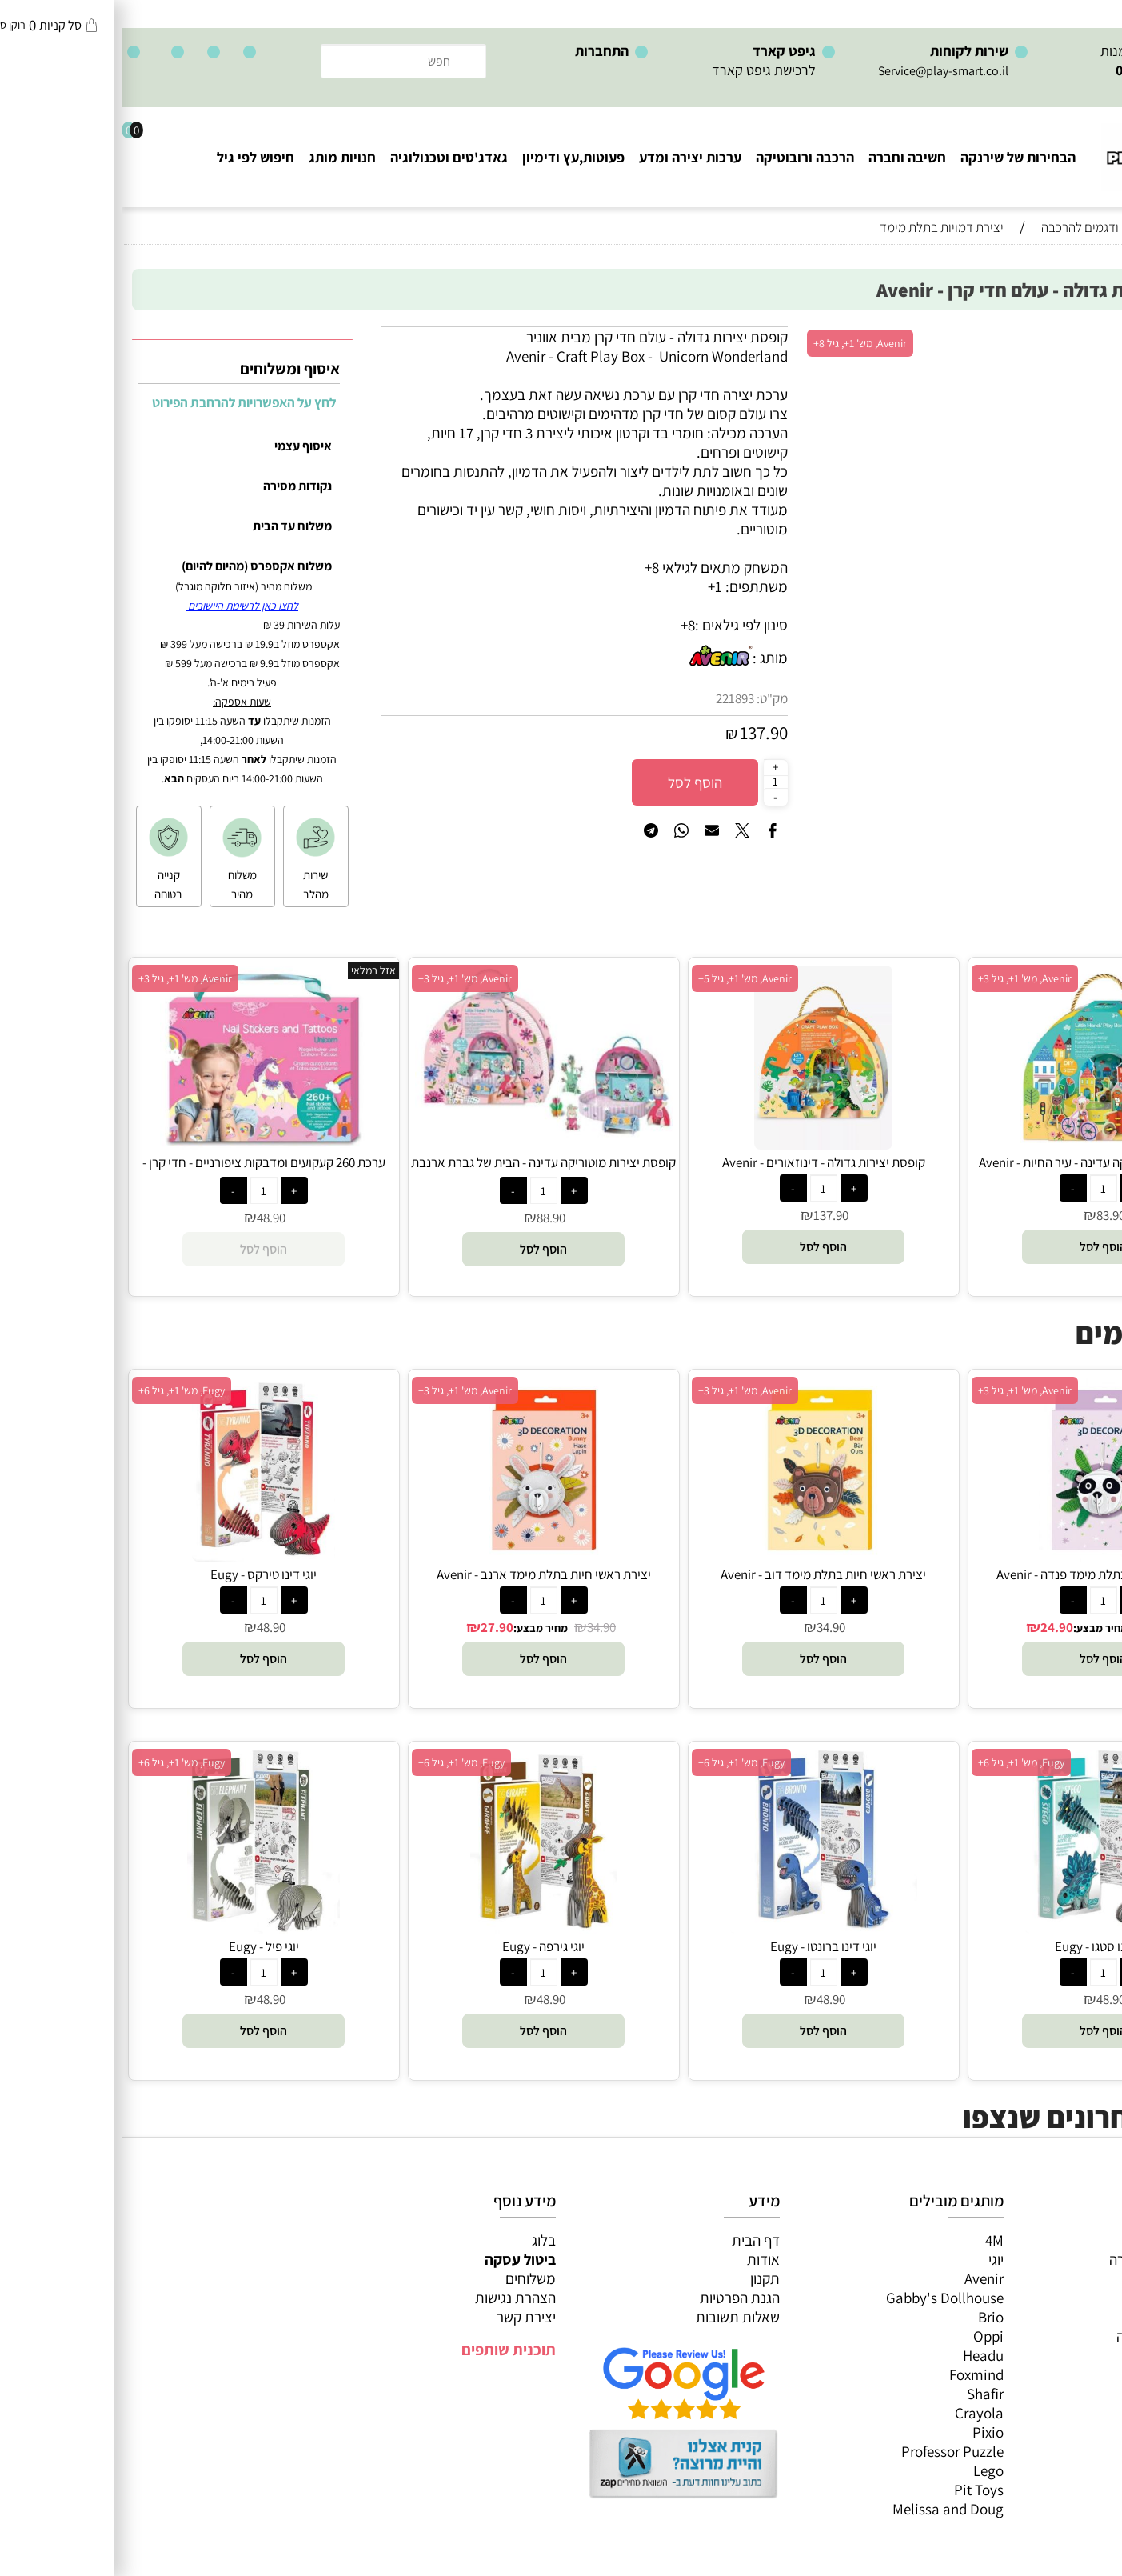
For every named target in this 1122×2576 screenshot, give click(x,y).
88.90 (428, 1217)
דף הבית (633, 2240)
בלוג (421, 2240)
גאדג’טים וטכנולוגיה (1049, 2336)
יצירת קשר (403, 2316)
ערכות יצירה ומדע (568, 157)
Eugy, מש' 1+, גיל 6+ (59, 1390)
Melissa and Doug (825, 2508)
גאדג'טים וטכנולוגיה (326, 157)
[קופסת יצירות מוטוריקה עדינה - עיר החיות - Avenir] (981, 1144)
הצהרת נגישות (393, 2297)
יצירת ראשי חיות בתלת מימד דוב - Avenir (701, 1574)
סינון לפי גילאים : (619, 624)
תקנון (642, 2278)
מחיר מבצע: (978, 1628)
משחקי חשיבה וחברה (1046, 2259)
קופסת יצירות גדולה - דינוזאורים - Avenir (701, 1162)
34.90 (1038, 1627)
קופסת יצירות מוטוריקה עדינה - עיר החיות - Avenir (980, 1162)
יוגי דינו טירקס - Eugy (141, 1574)
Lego (866, 2470)
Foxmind (854, 2374)
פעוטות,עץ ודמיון (1058, 2316)
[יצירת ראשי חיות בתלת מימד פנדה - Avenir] (980, 1556)
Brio (868, 2316)
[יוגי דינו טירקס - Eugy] (142, 1556)
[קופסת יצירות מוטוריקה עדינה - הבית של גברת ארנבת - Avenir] (421, 1132)
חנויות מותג (220, 157)
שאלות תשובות (615, 2316)
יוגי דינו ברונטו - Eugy (701, 1946)
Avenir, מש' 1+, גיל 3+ (902, 978)
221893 (612, 698)
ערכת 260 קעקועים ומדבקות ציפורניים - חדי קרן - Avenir (141, 1171)
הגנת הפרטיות (617, 2297)
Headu (861, 2355)
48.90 (148, 1217)
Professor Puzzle (830, 2451)
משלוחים (408, 2278)
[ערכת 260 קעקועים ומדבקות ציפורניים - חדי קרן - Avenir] (141, 1144)
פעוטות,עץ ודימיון (451, 157)
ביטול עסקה (397, 2259)
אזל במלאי (251, 970)
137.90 (641, 733)
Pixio (865, 2432)
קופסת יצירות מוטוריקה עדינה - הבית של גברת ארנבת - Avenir (421, 1171)
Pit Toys (856, 2489)
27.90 (374, 1627)
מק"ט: (649, 698)
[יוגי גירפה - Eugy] (421, 1928)
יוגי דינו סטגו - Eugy (981, 1946)
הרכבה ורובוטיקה (682, 157)
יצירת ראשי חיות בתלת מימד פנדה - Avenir (981, 1574)
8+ (565, 624)
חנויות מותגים (1066, 2355)
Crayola (857, 2412)
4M (872, 2240)
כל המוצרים (1072, 2240)
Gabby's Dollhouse (822, 2297)
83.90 (988, 1215)
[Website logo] (1045, 150)
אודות (641, 2259)
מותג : (647, 657)
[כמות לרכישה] (653, 781)
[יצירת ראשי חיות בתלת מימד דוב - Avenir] (701, 1556)
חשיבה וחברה (785, 157)
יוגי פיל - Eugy (141, 1946)
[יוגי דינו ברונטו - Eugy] (701, 1928)
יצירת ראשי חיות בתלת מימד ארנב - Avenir (421, 1574)
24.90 (934, 1627)
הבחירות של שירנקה (895, 157)
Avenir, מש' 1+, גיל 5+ (622, 978)
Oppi (866, 2336)
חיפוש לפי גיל (133, 157)
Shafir (862, 2393)
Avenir (861, 2278)
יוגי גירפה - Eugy (421, 1946)
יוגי (873, 2259)
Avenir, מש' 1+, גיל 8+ (738, 343)
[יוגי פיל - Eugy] (141, 1928)
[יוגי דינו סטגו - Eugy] (980, 1928)
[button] (981, 1247)
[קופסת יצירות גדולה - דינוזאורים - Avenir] (701, 1144)
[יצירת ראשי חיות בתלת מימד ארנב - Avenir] (421, 1556)
